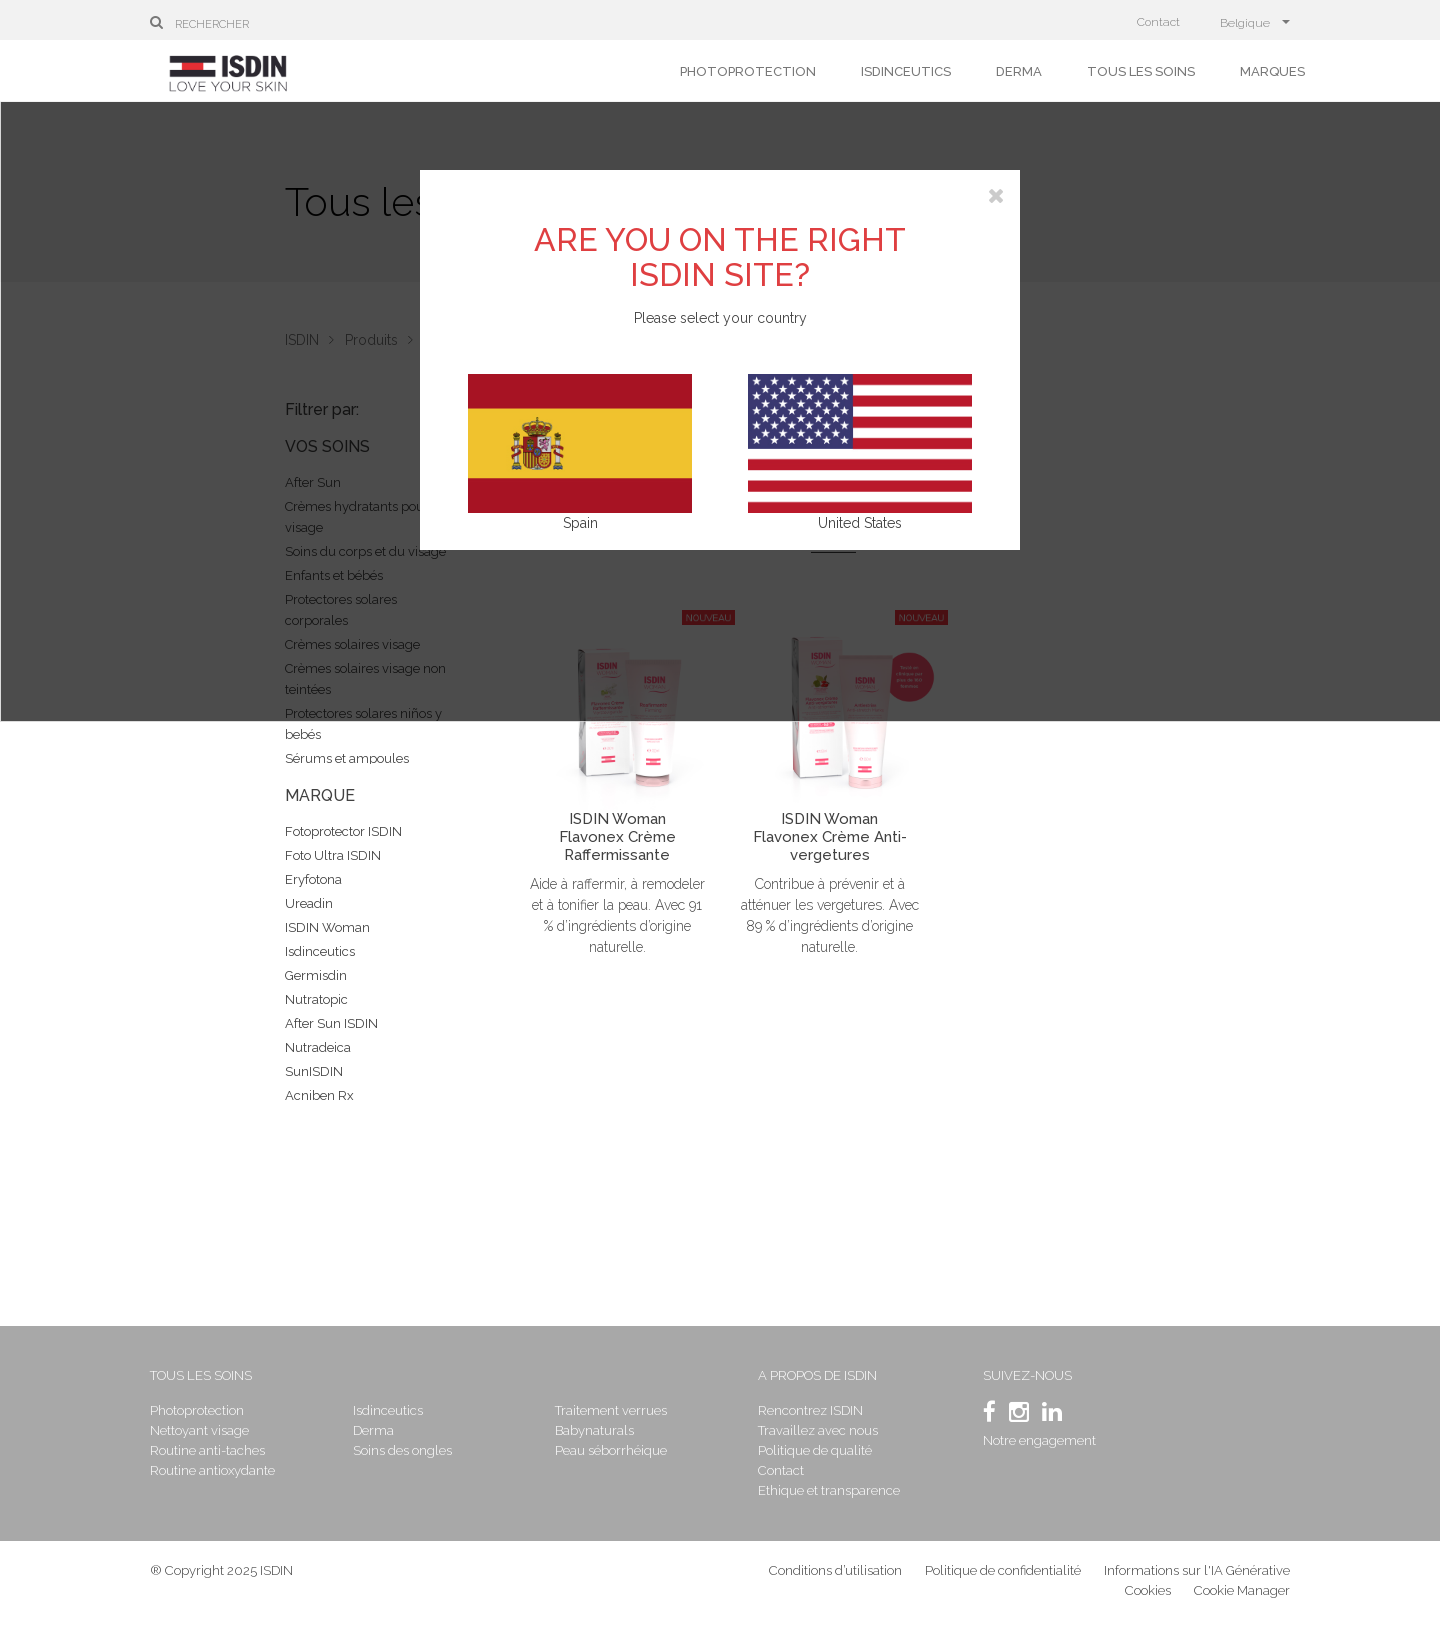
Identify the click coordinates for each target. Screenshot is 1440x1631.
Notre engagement (1039, 1440)
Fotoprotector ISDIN (343, 831)
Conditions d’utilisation (835, 1570)
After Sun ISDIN (331, 1023)
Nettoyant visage (199, 1430)
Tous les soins (1141, 71)
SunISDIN (314, 1071)
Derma (1019, 71)
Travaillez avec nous (818, 1430)
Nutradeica (318, 1047)
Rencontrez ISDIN (810, 1410)
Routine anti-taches (207, 1450)
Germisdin (316, 975)
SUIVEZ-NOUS (1027, 1375)
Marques (1272, 71)
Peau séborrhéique (611, 1450)
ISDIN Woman (327, 927)
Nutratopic (316, 999)
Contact (1158, 22)
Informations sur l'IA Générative (1197, 1570)
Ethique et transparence (829, 1490)
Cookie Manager (1242, 1590)
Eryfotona (313, 879)
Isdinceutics (906, 71)
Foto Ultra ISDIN (333, 855)
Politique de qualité (815, 1450)
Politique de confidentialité (1004, 1570)
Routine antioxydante (212, 1470)
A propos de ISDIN (817, 1375)
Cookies (1148, 1590)
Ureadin (309, 903)
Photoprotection (748, 71)
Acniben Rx (319, 1095)
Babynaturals (594, 1430)
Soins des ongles (402, 1450)
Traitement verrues (611, 1410)
